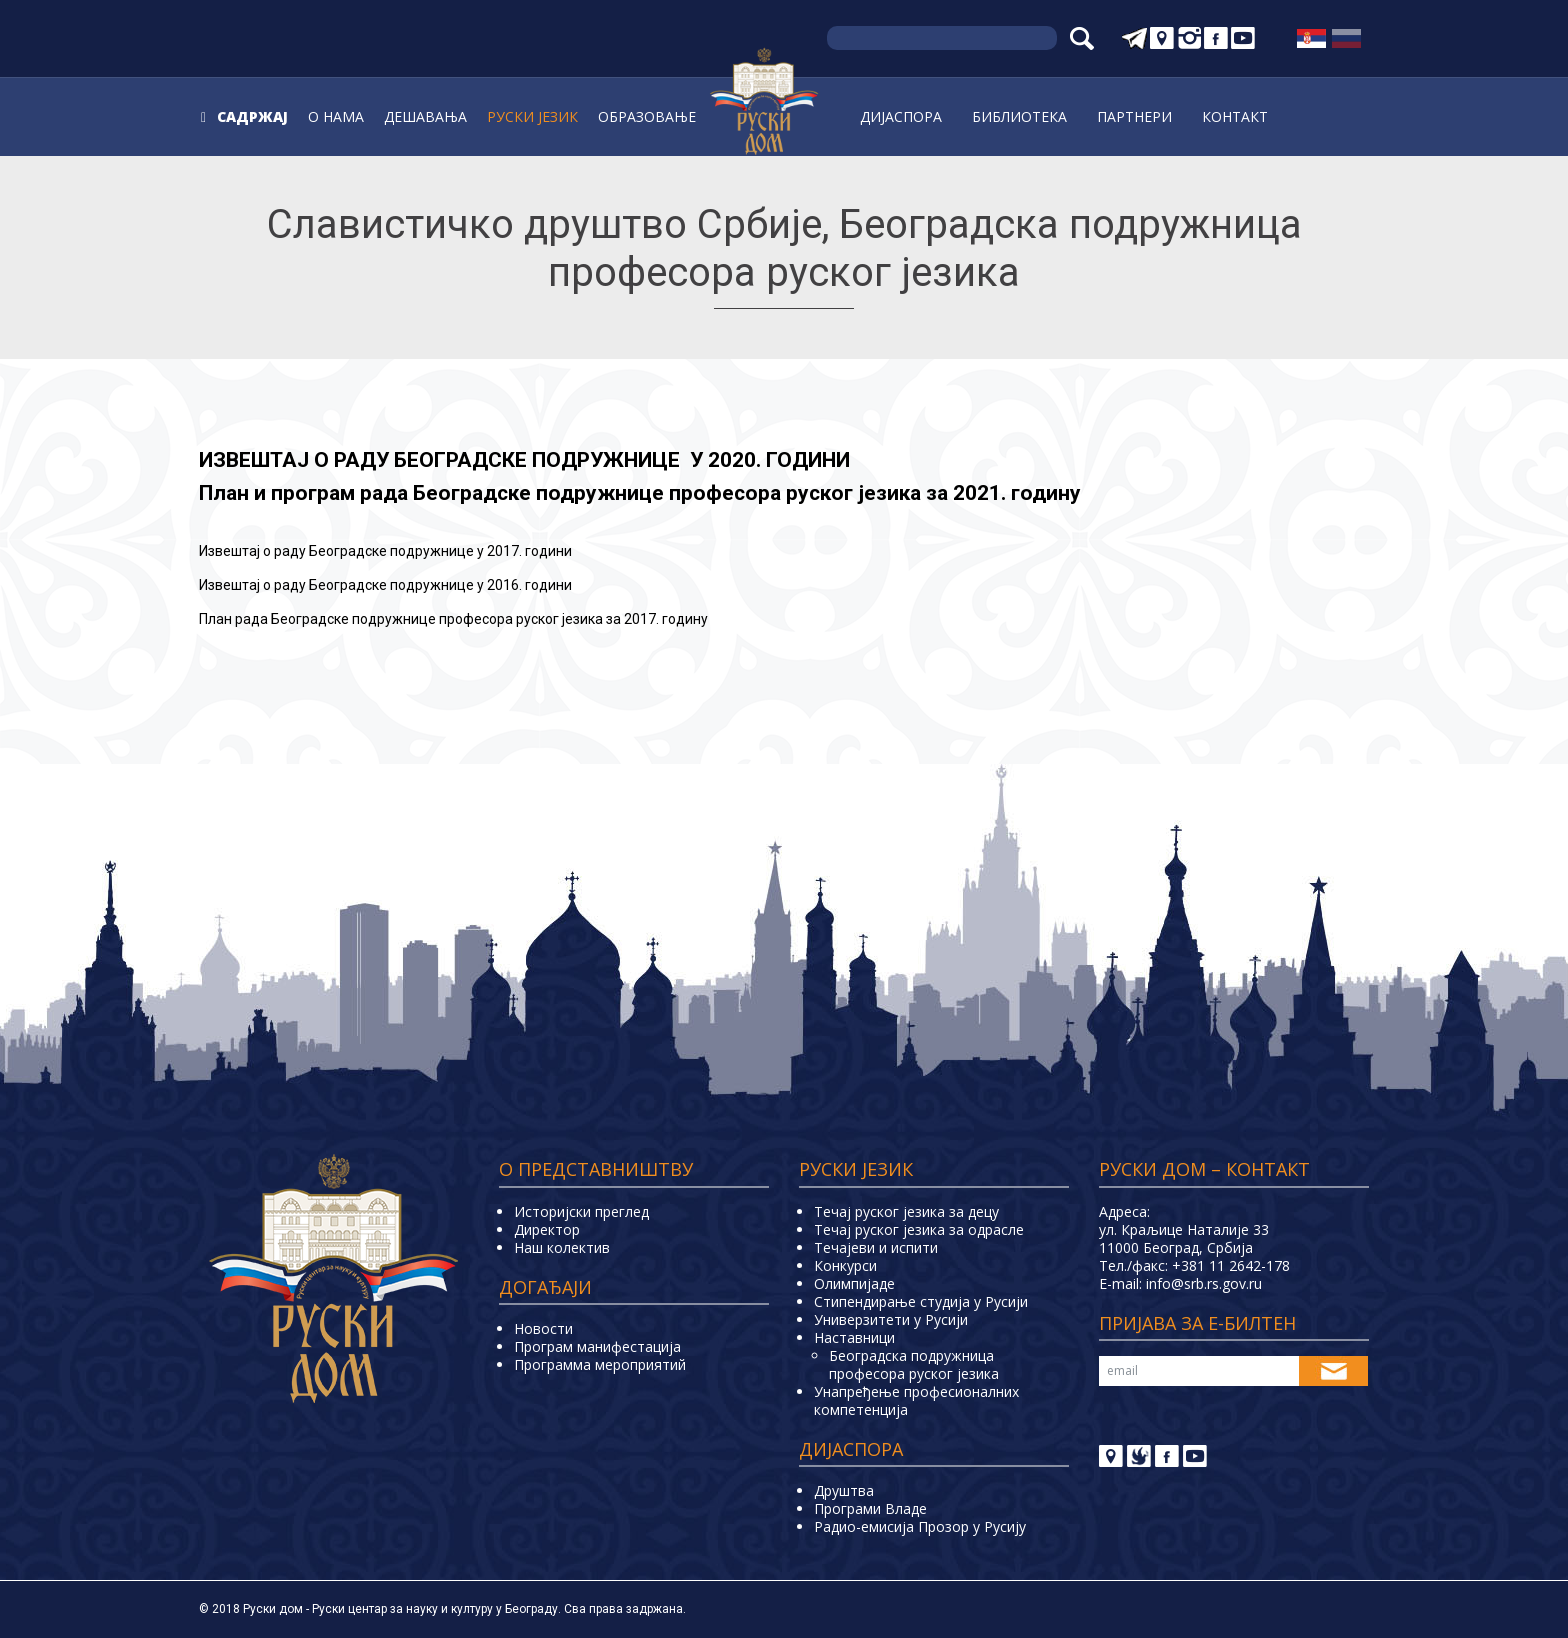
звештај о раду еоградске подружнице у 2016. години (385, 585)
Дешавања (425, 116)
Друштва (844, 1490)
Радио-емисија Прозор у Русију (920, 1526)
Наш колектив (562, 1247)
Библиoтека (1019, 116)
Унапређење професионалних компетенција (916, 1400)
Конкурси (845, 1265)
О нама (336, 116)
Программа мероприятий (600, 1364)
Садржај (252, 116)
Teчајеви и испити (876, 1247)
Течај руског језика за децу (906, 1211)
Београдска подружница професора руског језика (914, 1364)
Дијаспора (901, 116)
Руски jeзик (532, 116)
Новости (543, 1328)
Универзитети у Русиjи (891, 1319)
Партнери (1134, 116)
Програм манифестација (597, 1346)
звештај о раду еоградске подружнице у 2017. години (385, 551)
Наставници (854, 1337)
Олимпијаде (854, 1283)
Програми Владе (870, 1508)
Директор (547, 1229)
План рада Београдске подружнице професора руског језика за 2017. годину (453, 619)
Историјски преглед (581, 1211)
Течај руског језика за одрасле (919, 1229)
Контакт (1235, 116)
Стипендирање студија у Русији (921, 1301)
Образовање (647, 116)
